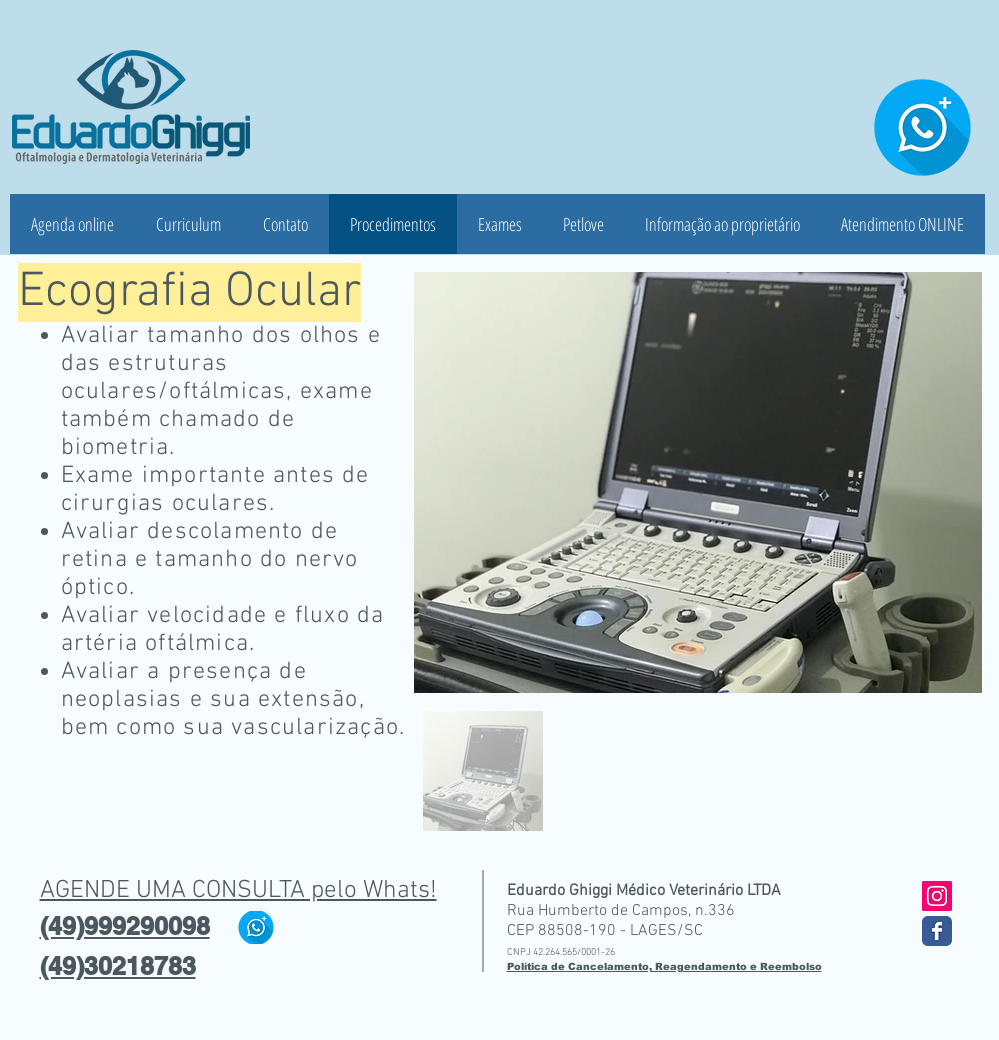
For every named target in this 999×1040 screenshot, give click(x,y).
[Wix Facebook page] (937, 931)
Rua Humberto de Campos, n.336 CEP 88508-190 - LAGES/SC (621, 921)
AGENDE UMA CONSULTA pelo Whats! (238, 891)
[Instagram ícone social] (937, 896)
